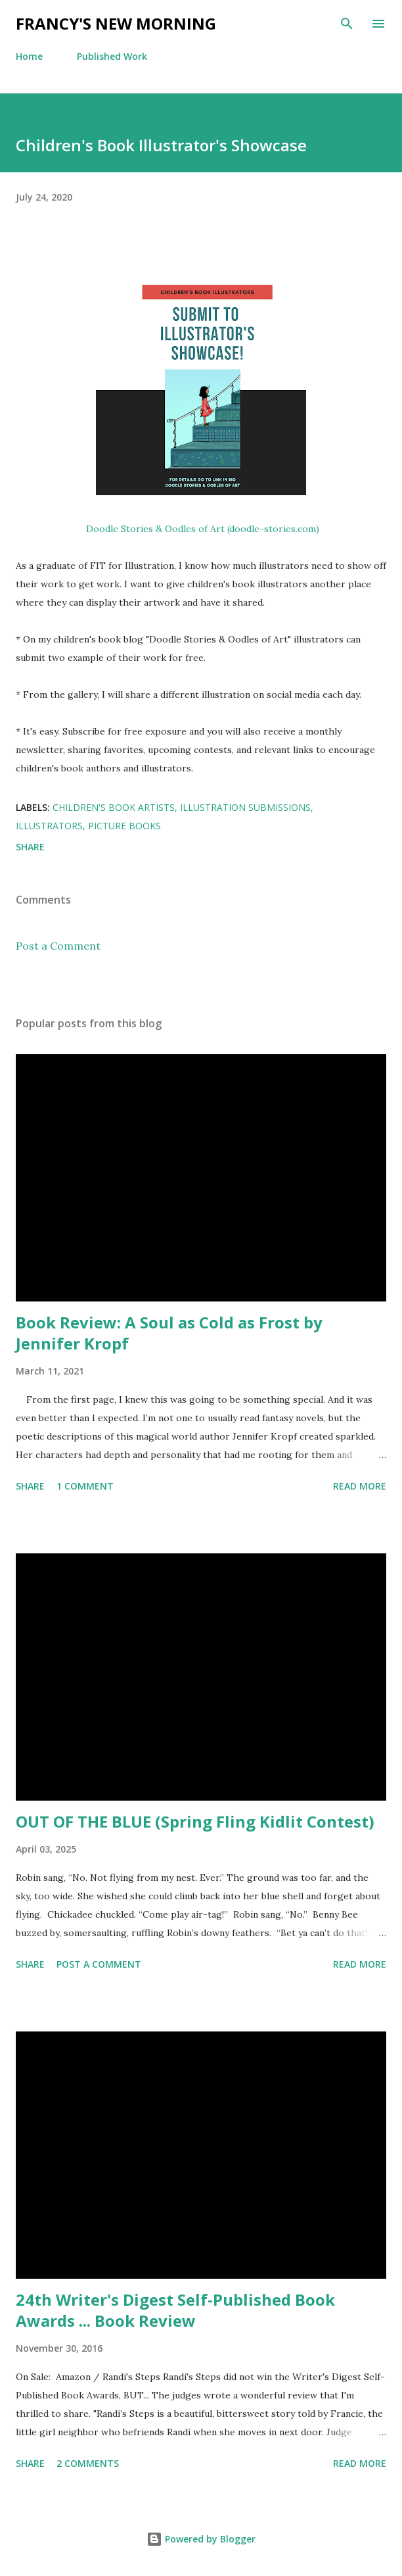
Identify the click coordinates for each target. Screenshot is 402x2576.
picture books (124, 825)
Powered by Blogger (201, 2539)
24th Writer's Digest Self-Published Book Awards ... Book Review (175, 2310)
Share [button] (30, 846)
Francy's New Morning (116, 23)
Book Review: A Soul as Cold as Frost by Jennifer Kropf (169, 1332)
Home (29, 56)
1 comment (85, 1486)
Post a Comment (58, 945)
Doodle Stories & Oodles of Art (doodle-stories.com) (202, 529)
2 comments (87, 2463)
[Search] (347, 24)
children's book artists (114, 807)
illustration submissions (245, 807)
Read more (359, 1486)
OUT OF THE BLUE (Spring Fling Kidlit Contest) (195, 1821)
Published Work (112, 56)
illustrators (49, 825)
